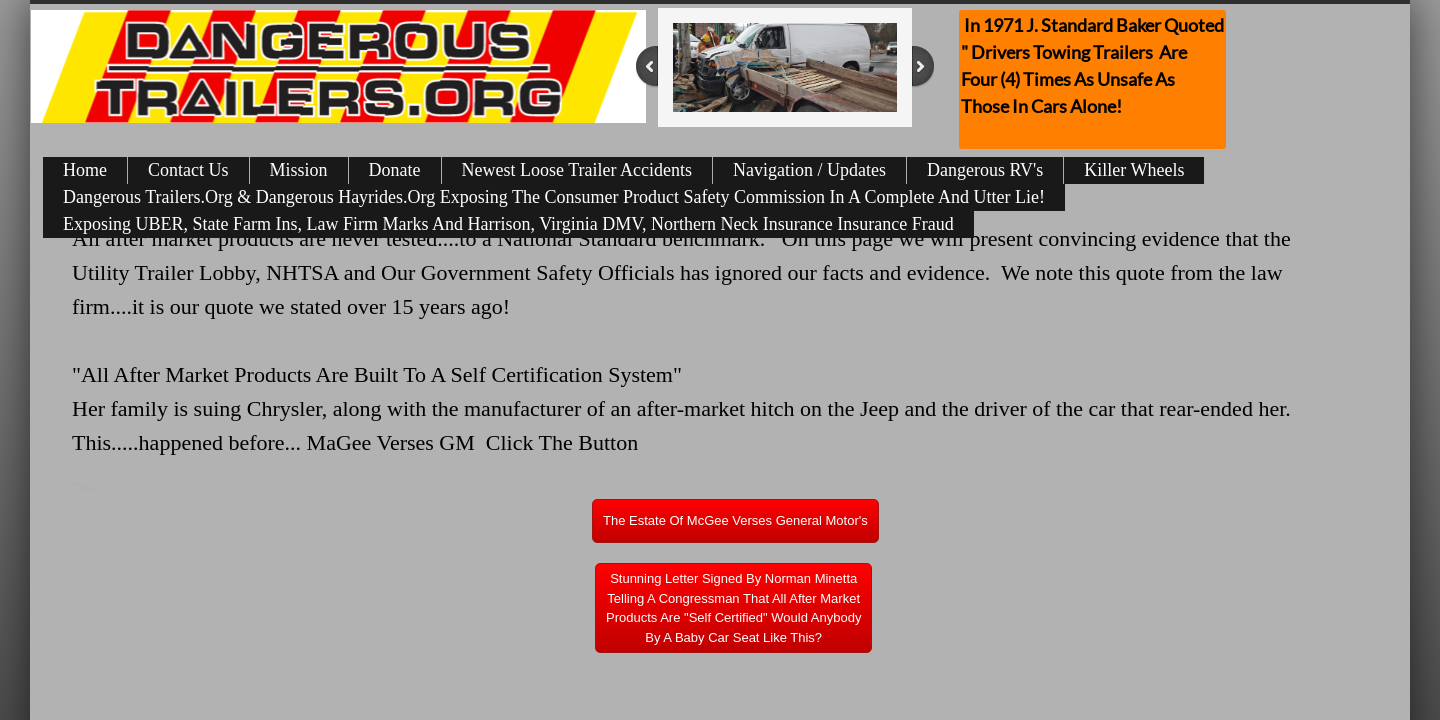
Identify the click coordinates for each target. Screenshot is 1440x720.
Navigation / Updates (809, 170)
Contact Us (188, 170)
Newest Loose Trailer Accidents (577, 170)
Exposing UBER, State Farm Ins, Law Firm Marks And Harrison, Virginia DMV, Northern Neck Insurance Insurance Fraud (508, 224)
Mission (299, 170)
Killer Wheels (1134, 170)
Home (85, 170)
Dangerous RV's (985, 170)
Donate (395, 170)
